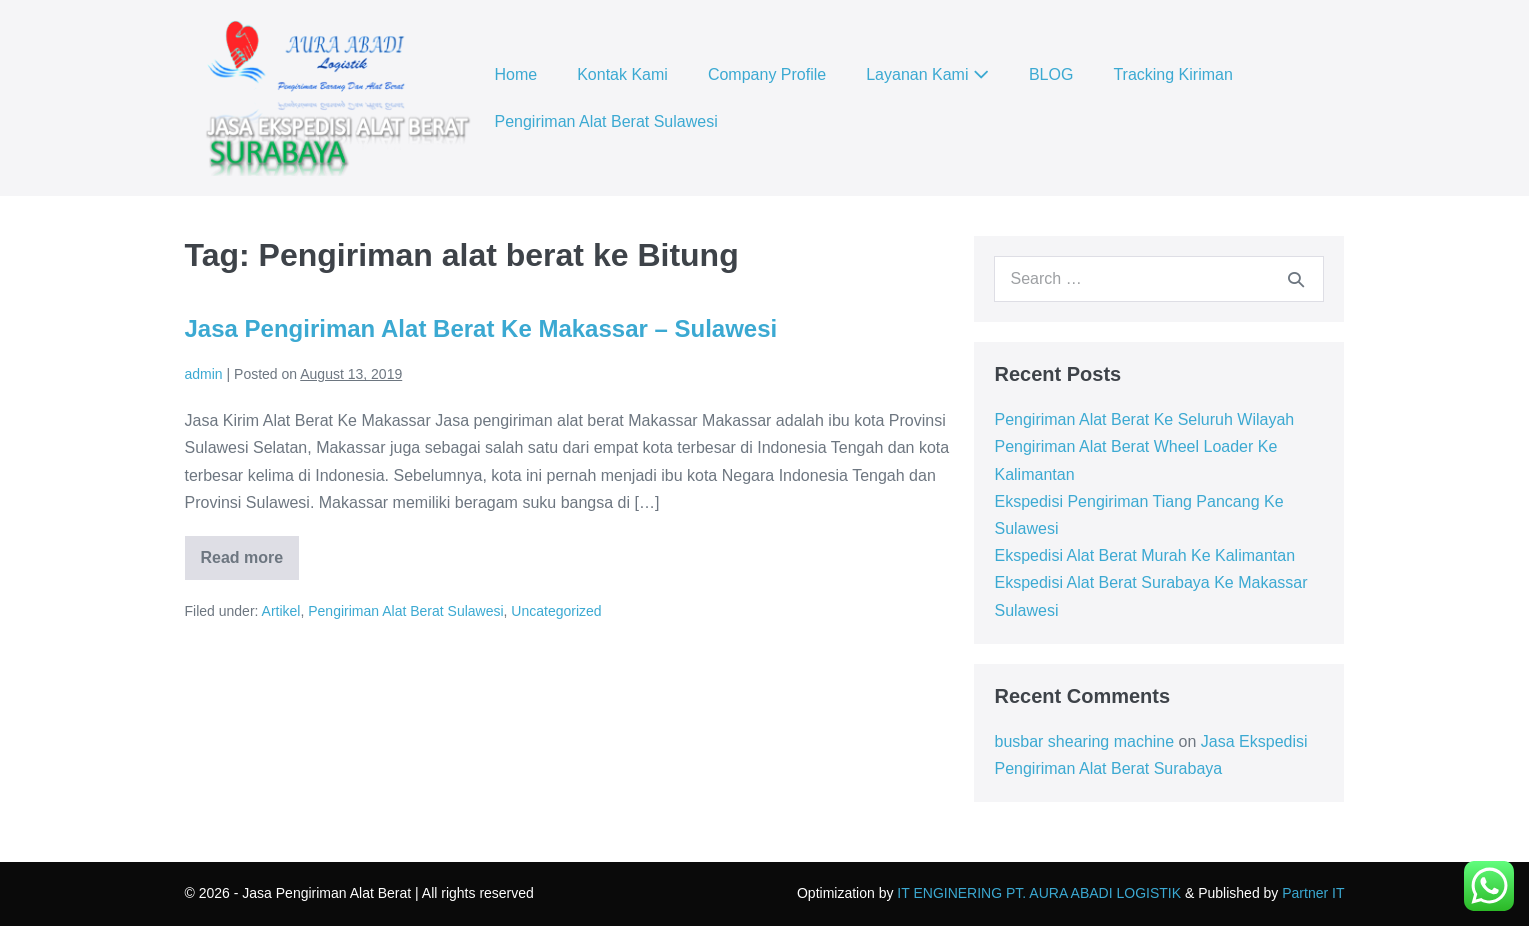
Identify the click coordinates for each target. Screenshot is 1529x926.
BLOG (1051, 74)
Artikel (281, 611)
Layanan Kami (927, 74)
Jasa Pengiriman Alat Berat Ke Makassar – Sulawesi (481, 328)
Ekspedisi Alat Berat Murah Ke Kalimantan (1144, 555)
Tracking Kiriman (1172, 74)
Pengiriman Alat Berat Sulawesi (606, 121)
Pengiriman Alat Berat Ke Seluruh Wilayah (1144, 419)
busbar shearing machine (1084, 741)
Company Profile (767, 74)
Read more (250, 564)
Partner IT (1313, 893)
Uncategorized (556, 611)
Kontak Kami (622, 74)
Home (516, 74)
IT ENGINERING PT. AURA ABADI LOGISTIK (1039, 893)
